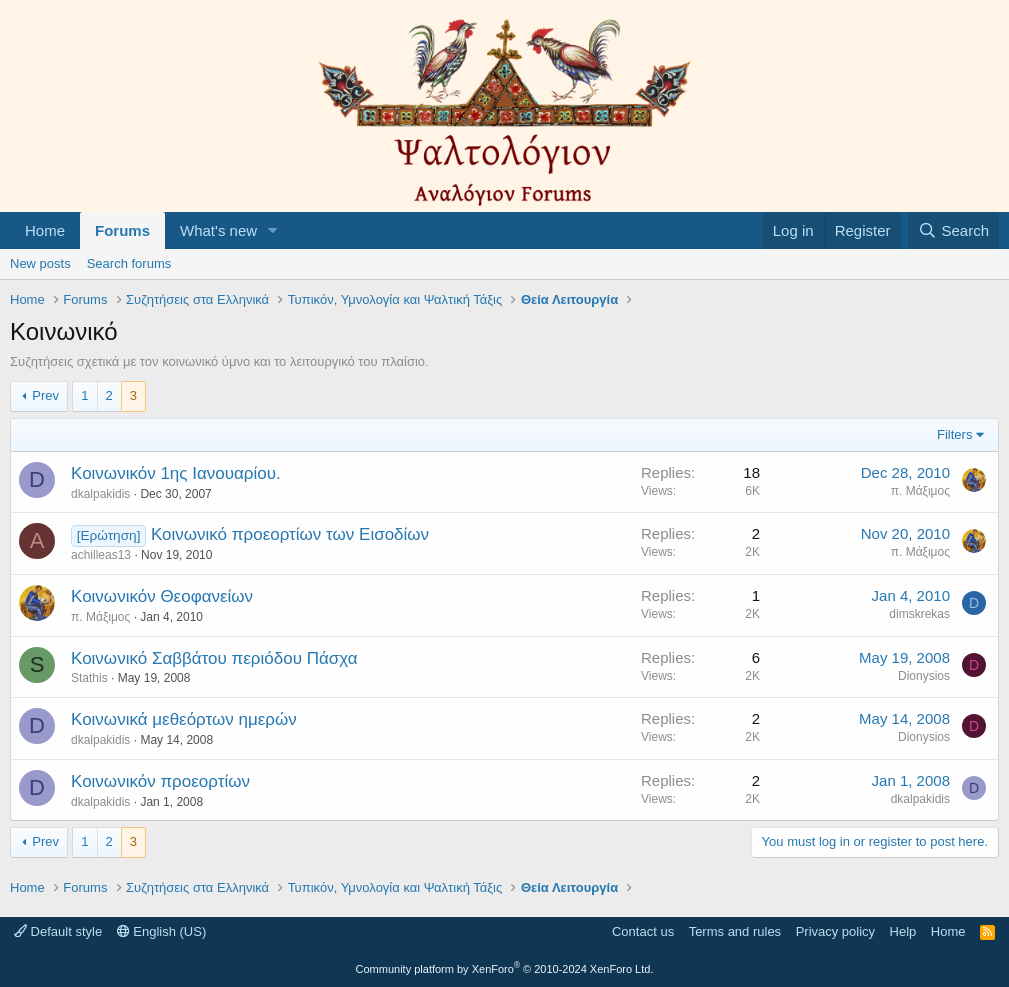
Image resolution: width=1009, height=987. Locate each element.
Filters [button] (954, 434)
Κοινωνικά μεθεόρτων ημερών (184, 719)
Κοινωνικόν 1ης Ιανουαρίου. (176, 473)
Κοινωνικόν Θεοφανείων (162, 596)
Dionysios (924, 676)
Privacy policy (835, 931)
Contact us (643, 931)
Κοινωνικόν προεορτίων (160, 781)
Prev (45, 395)
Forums (122, 230)
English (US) (162, 931)
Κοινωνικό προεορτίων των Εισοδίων (290, 534)
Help (903, 931)
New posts (40, 263)
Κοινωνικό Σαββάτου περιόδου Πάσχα (214, 658)
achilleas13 (101, 555)
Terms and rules (735, 931)
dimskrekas (919, 614)
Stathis (89, 678)
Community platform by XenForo (505, 969)
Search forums (129, 263)
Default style (58, 931)
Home (45, 230)
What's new (218, 230)
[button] (273, 230)
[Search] (953, 230)
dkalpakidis (100, 494)
